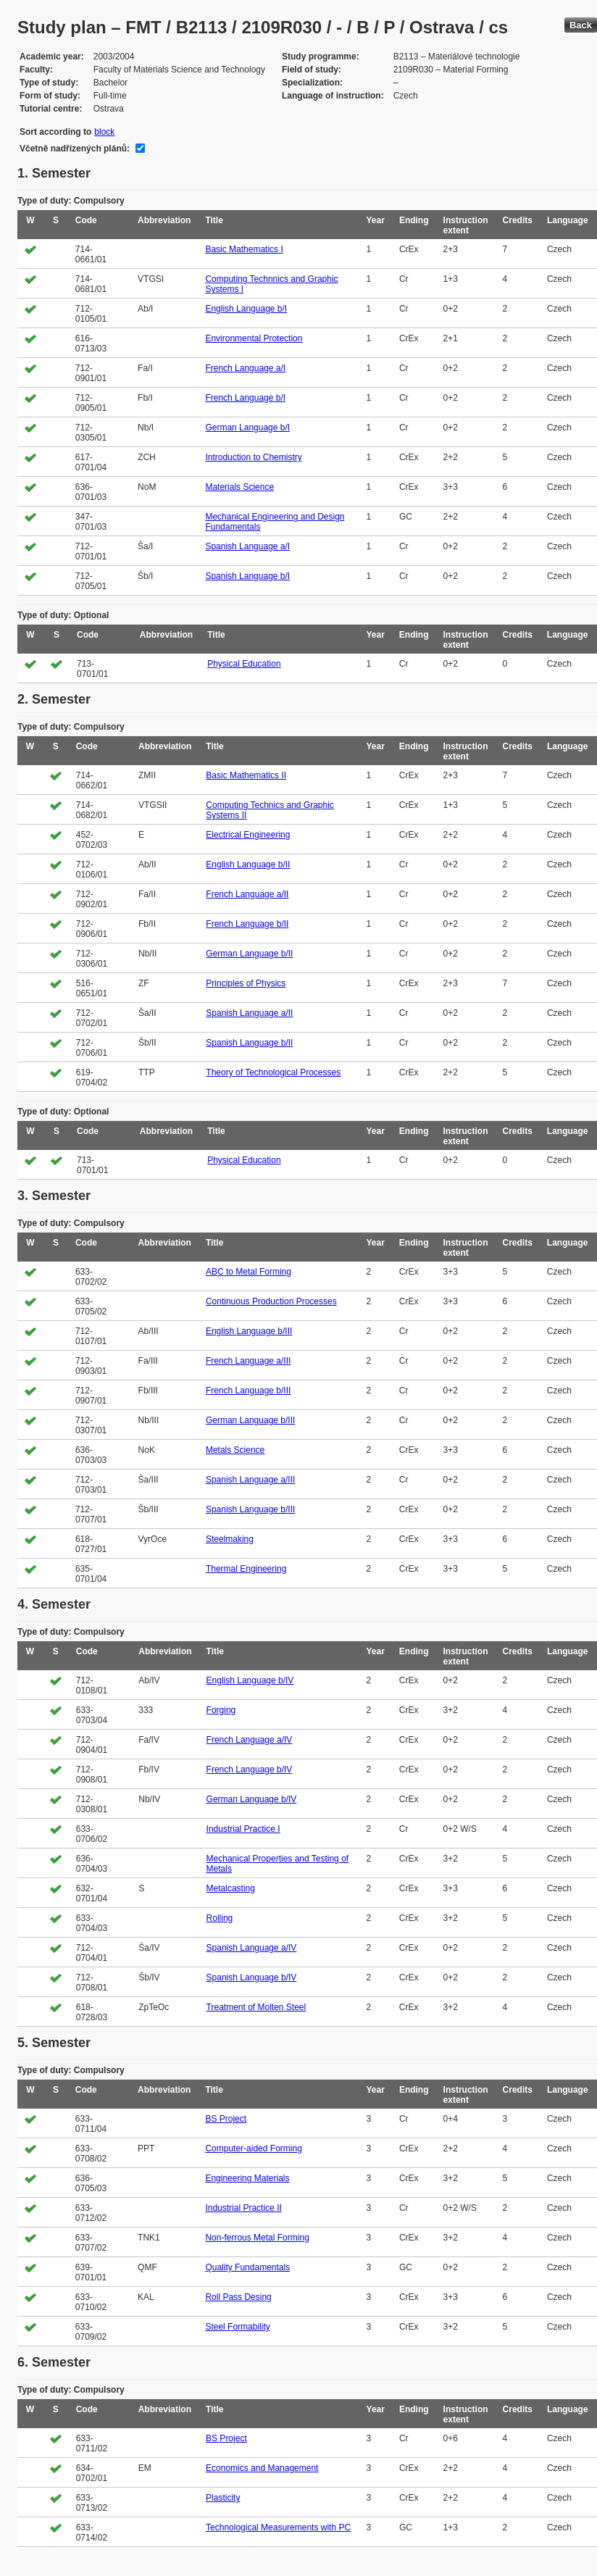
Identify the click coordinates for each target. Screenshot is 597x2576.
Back (580, 25)
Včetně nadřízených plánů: (75, 148)
